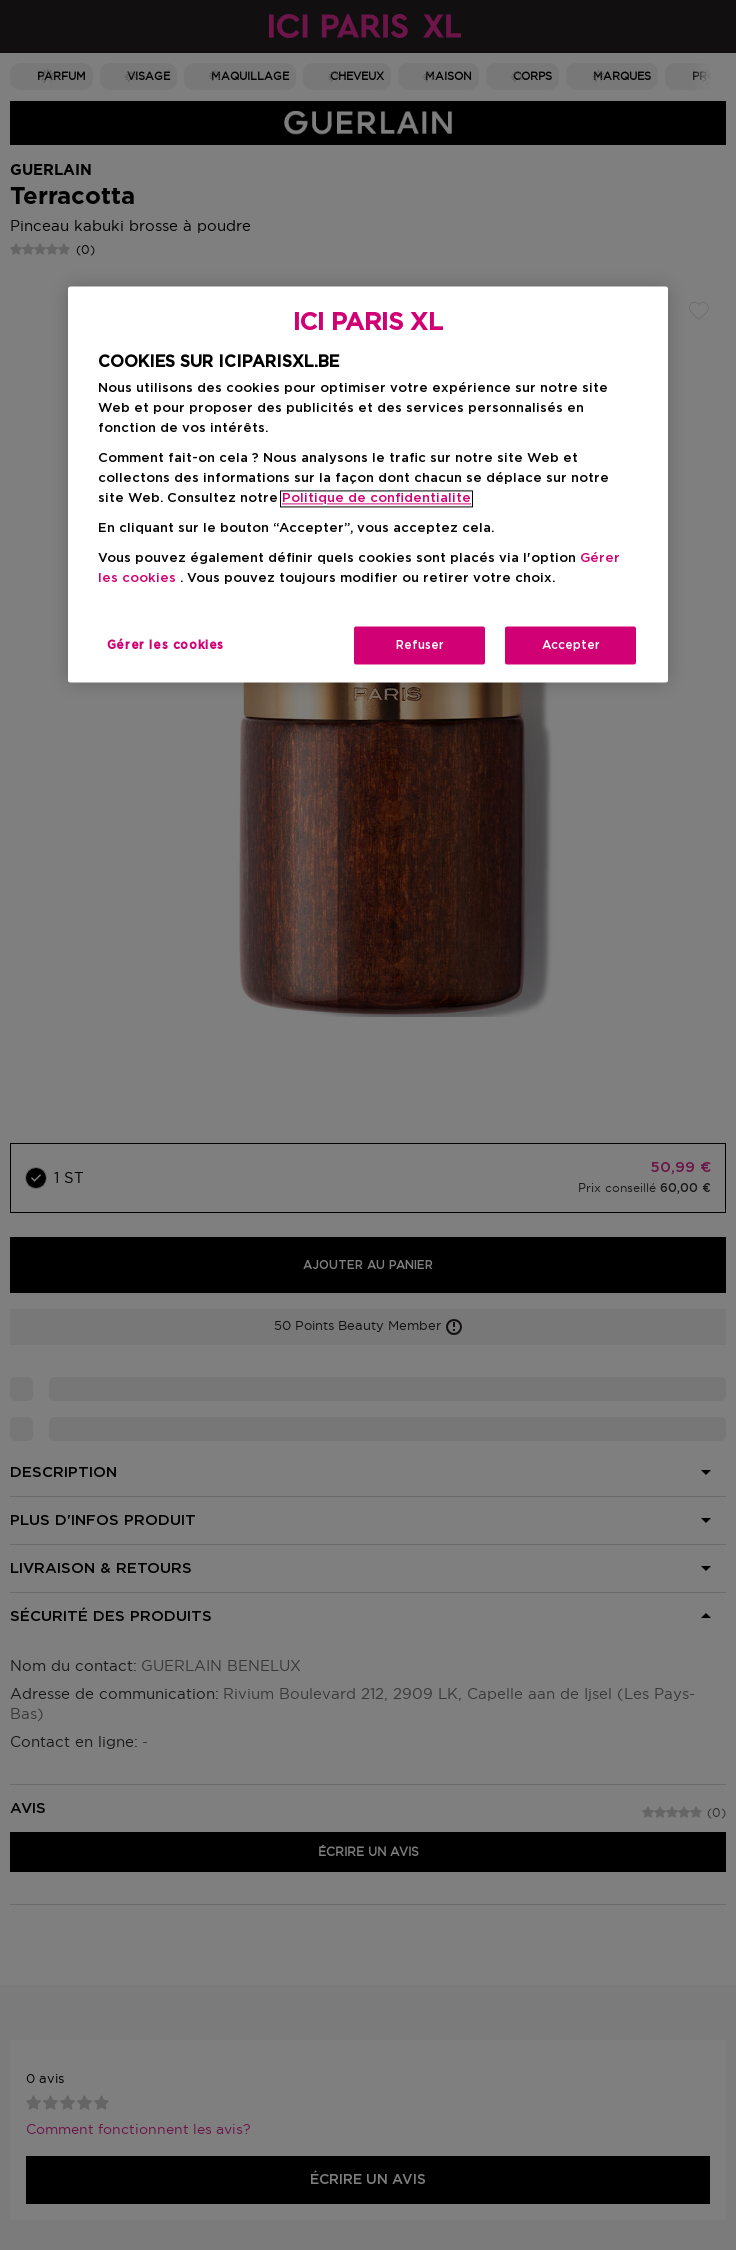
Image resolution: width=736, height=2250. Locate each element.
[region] (368, 484)
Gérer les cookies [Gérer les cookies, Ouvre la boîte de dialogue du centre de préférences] (165, 646)
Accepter (571, 646)
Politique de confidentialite (376, 499)
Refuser (420, 646)
